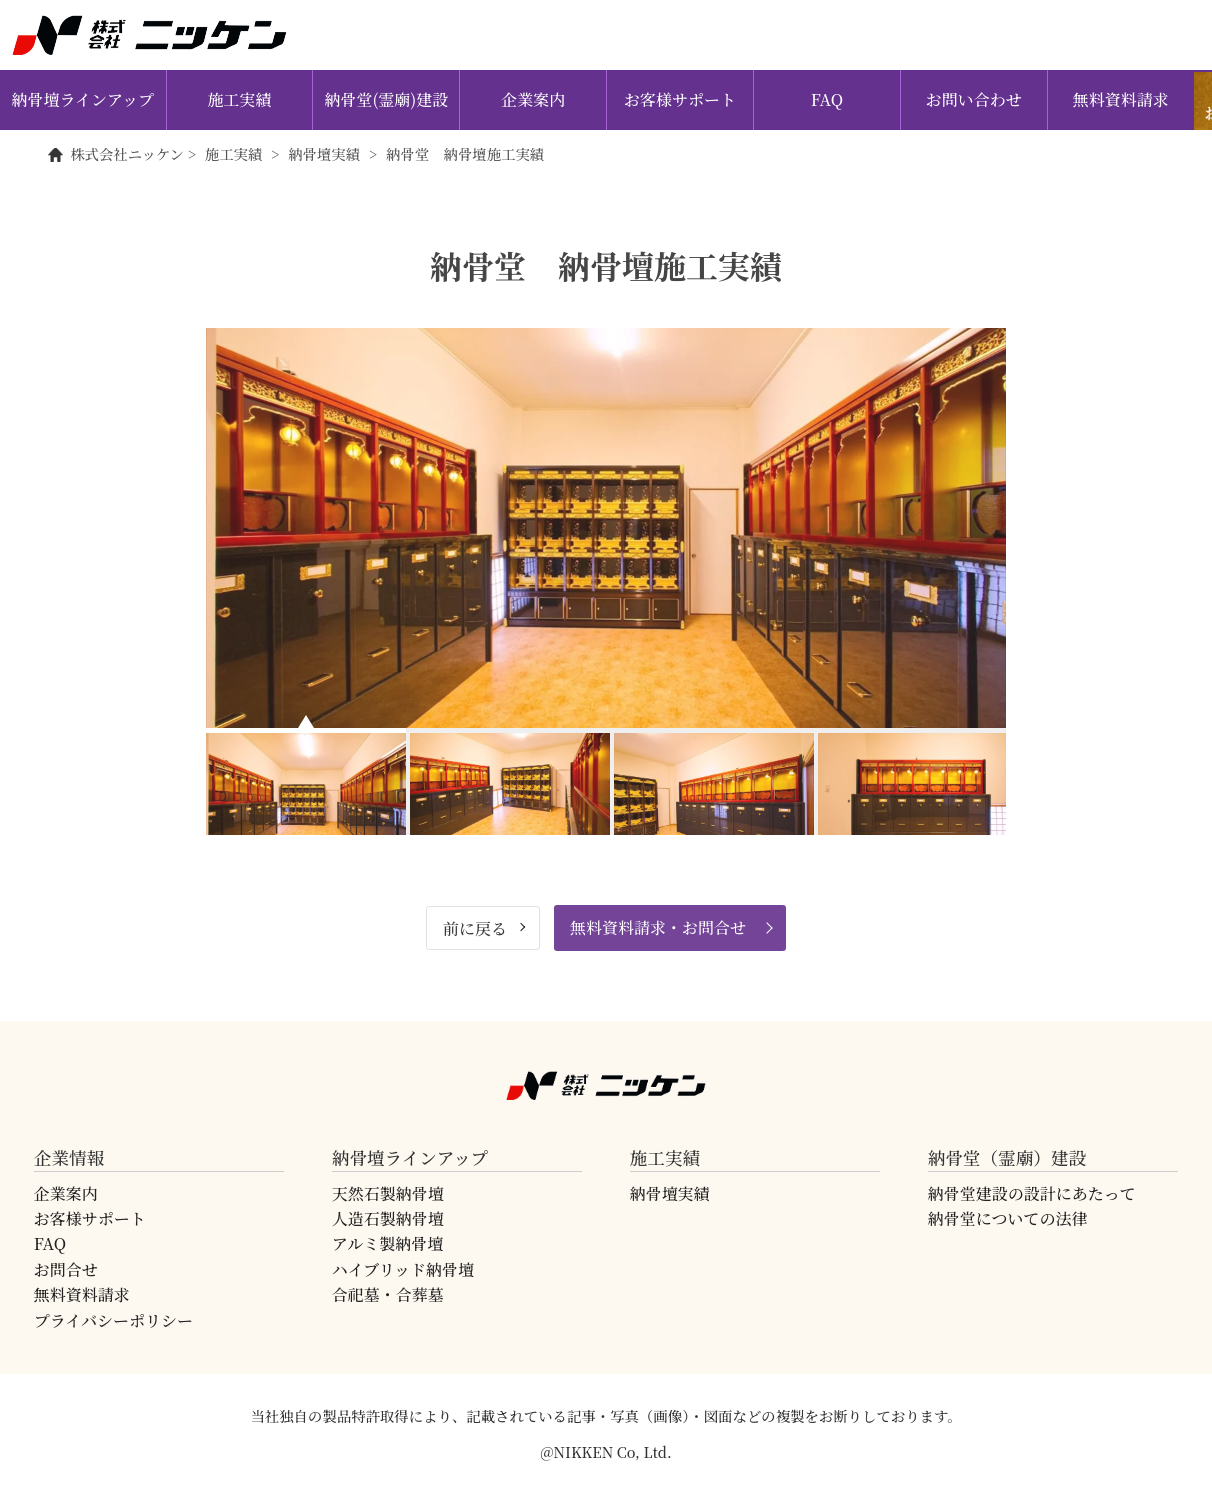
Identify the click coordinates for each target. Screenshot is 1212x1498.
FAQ (827, 99)
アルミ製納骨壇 (387, 1243)
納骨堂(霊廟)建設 (386, 99)
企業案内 (533, 99)
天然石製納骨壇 (388, 1193)
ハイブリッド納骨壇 (403, 1269)
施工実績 (240, 99)
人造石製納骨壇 (388, 1218)
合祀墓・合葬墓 (388, 1294)
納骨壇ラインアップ (83, 99)
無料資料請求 (1121, 99)
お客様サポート (680, 99)
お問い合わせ (974, 99)
